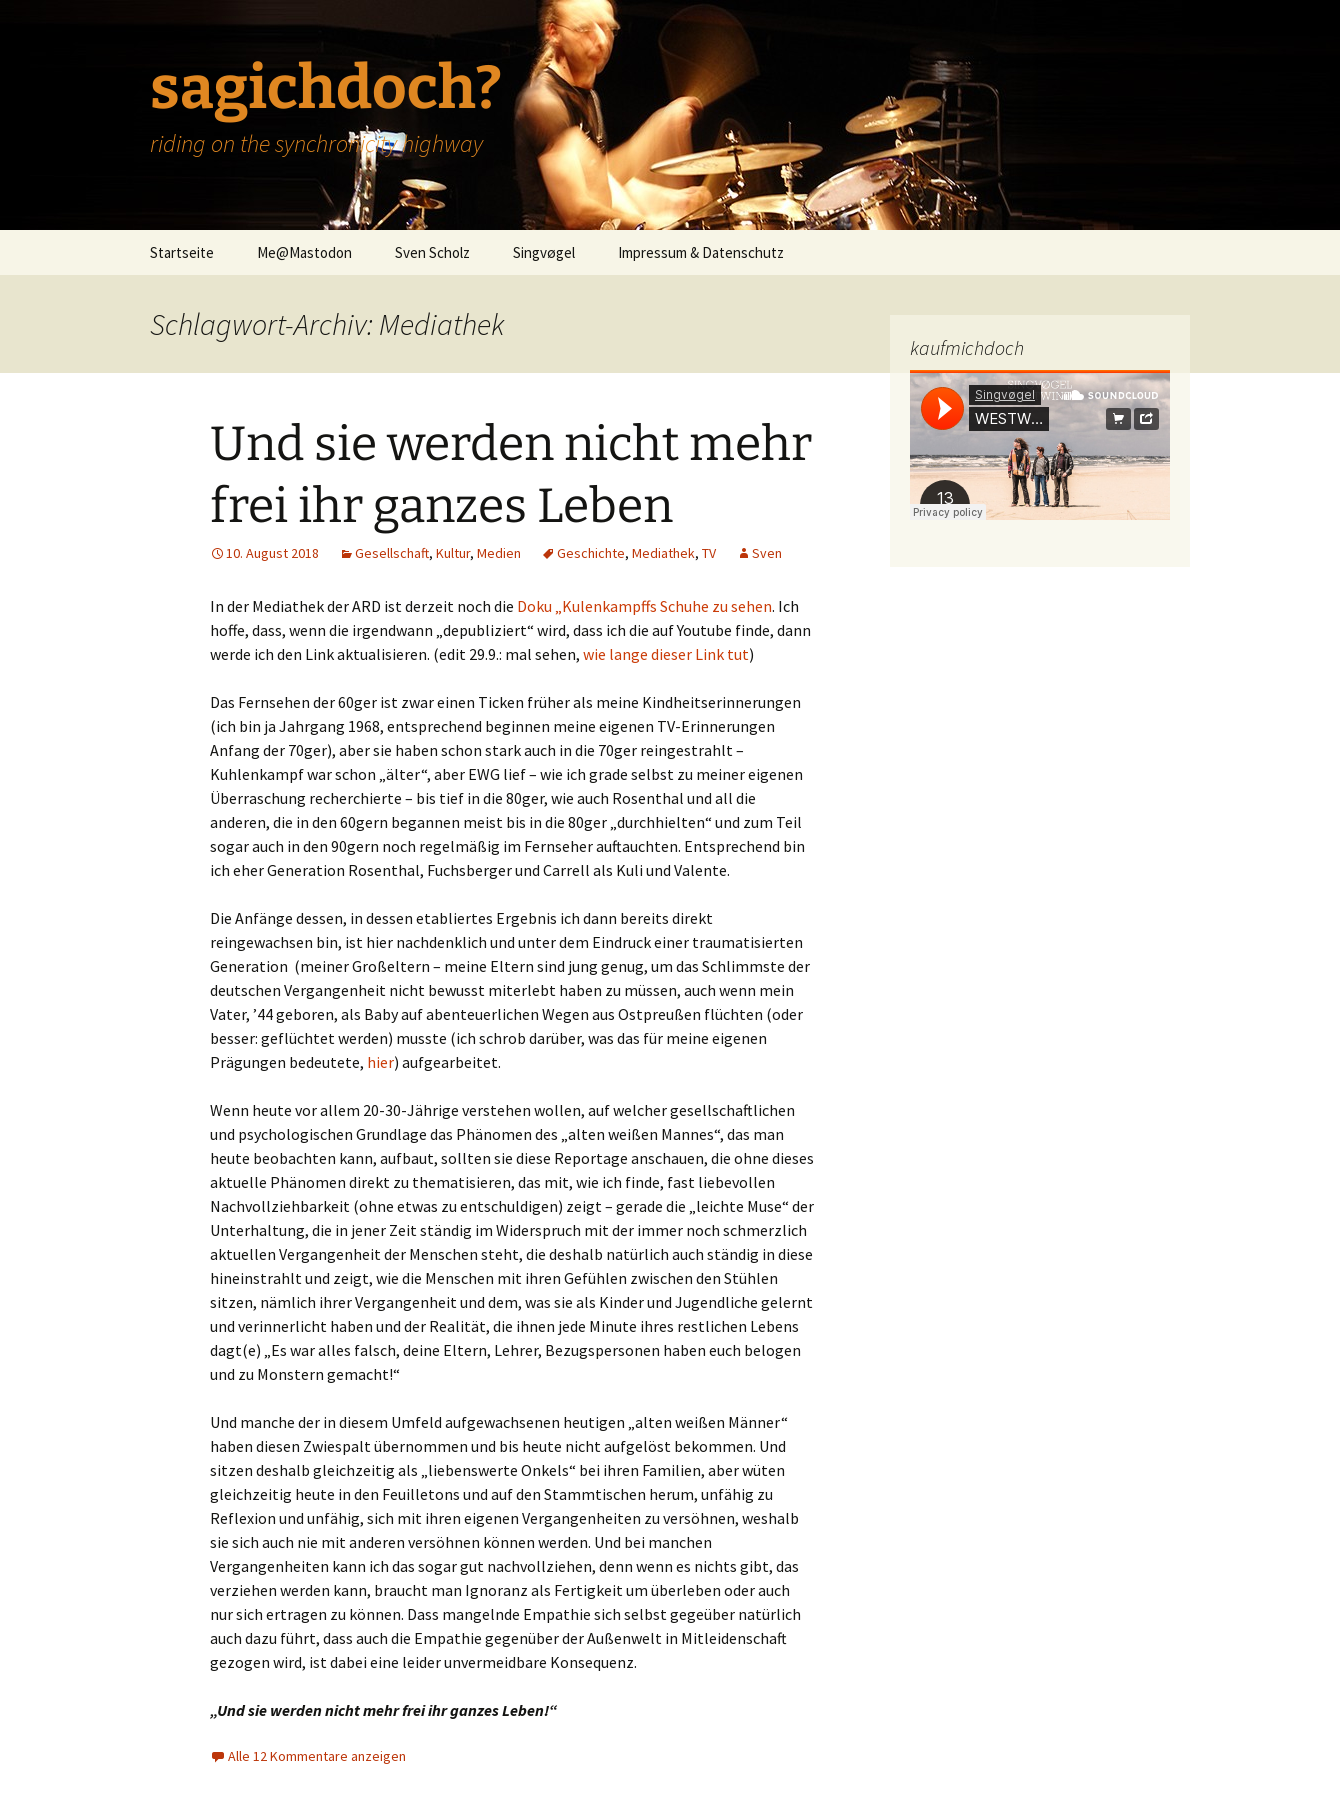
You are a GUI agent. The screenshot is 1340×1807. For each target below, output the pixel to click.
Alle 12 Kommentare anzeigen (317, 1756)
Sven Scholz (432, 252)
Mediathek (663, 553)
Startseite (182, 252)
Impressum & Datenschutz (701, 252)
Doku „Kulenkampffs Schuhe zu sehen (644, 606)
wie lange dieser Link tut (666, 654)
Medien (499, 553)
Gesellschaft (392, 553)
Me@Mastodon (304, 252)
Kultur (453, 553)
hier (380, 1062)
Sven (767, 553)
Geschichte (591, 553)
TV (709, 553)
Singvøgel (544, 252)
